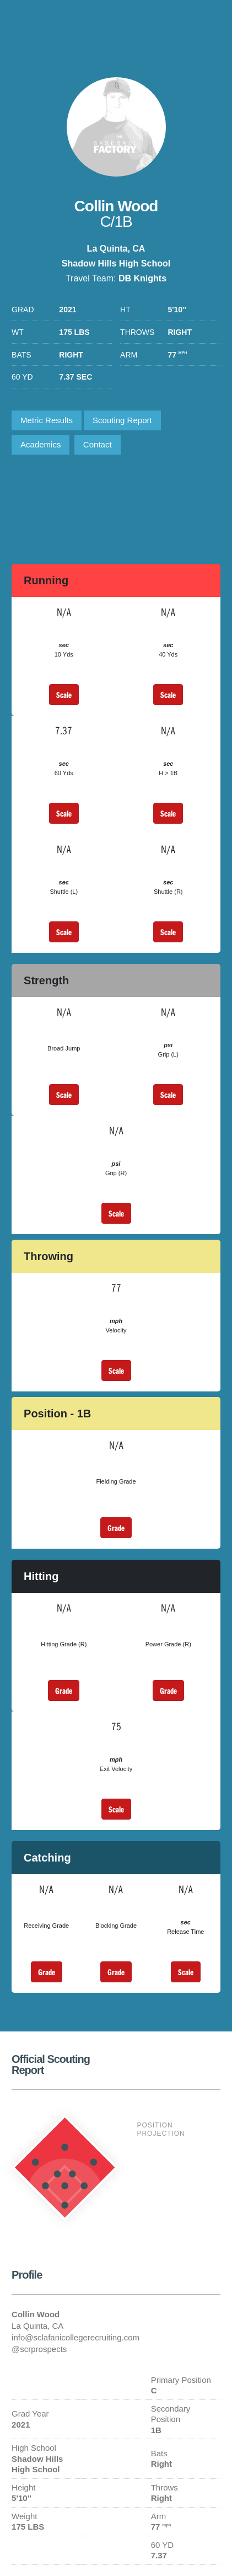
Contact (97, 444)
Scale (64, 694)
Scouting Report (122, 420)
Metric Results (46, 420)
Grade (116, 1527)
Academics (40, 444)
